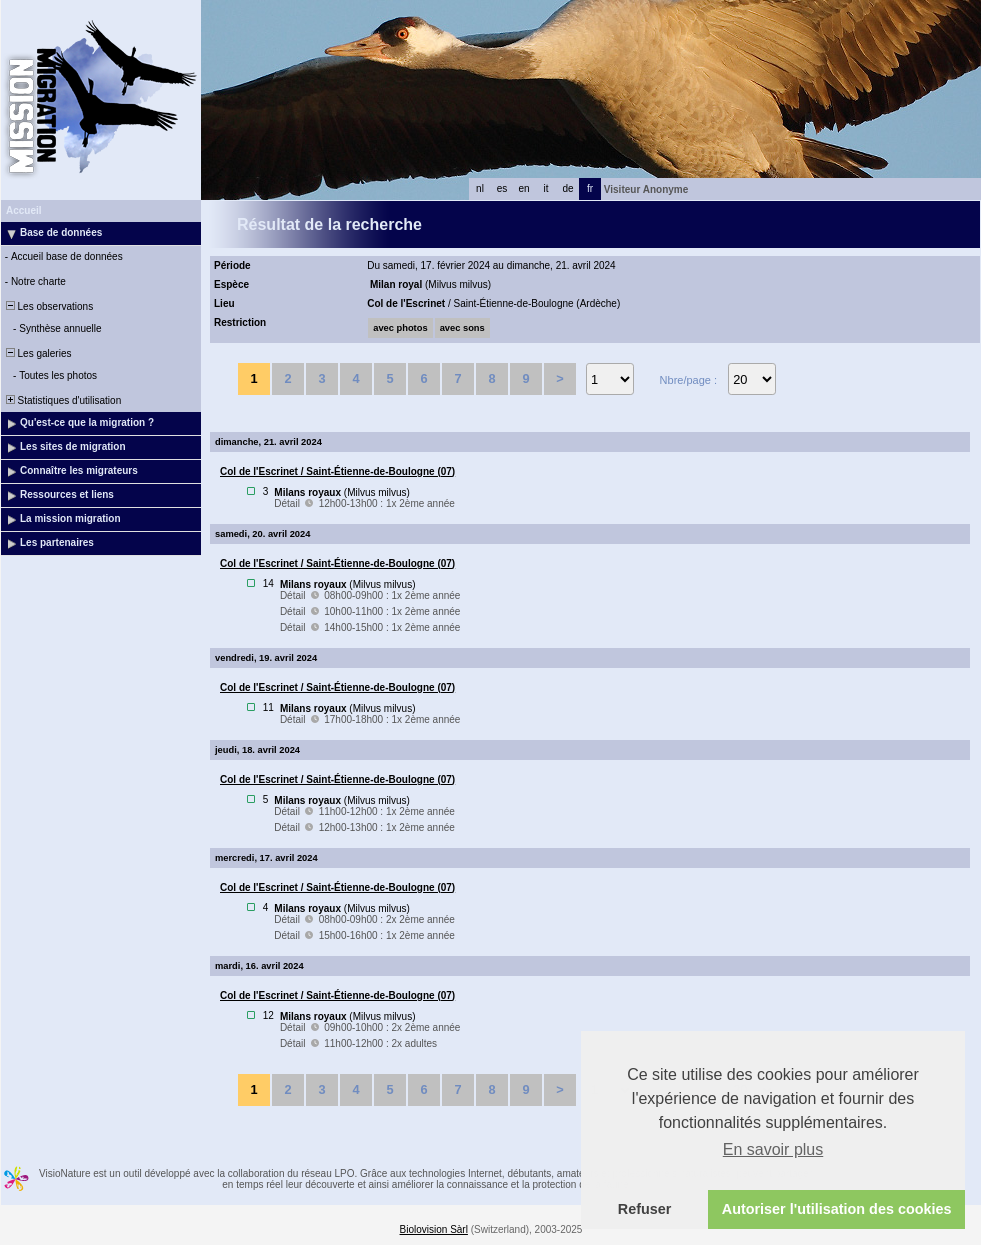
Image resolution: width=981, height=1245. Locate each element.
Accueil (24, 210)
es (502, 188)
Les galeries (37, 353)
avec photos (400, 328)
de (567, 188)
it (546, 188)
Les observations (48, 306)
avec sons (462, 328)
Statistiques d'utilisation (62, 400)
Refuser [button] (645, 1209)
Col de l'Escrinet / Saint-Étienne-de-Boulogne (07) (337, 471)
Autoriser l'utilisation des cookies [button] (837, 1209)
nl (480, 188)
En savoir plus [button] (773, 1149)
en (523, 188)
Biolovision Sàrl (434, 1229)
